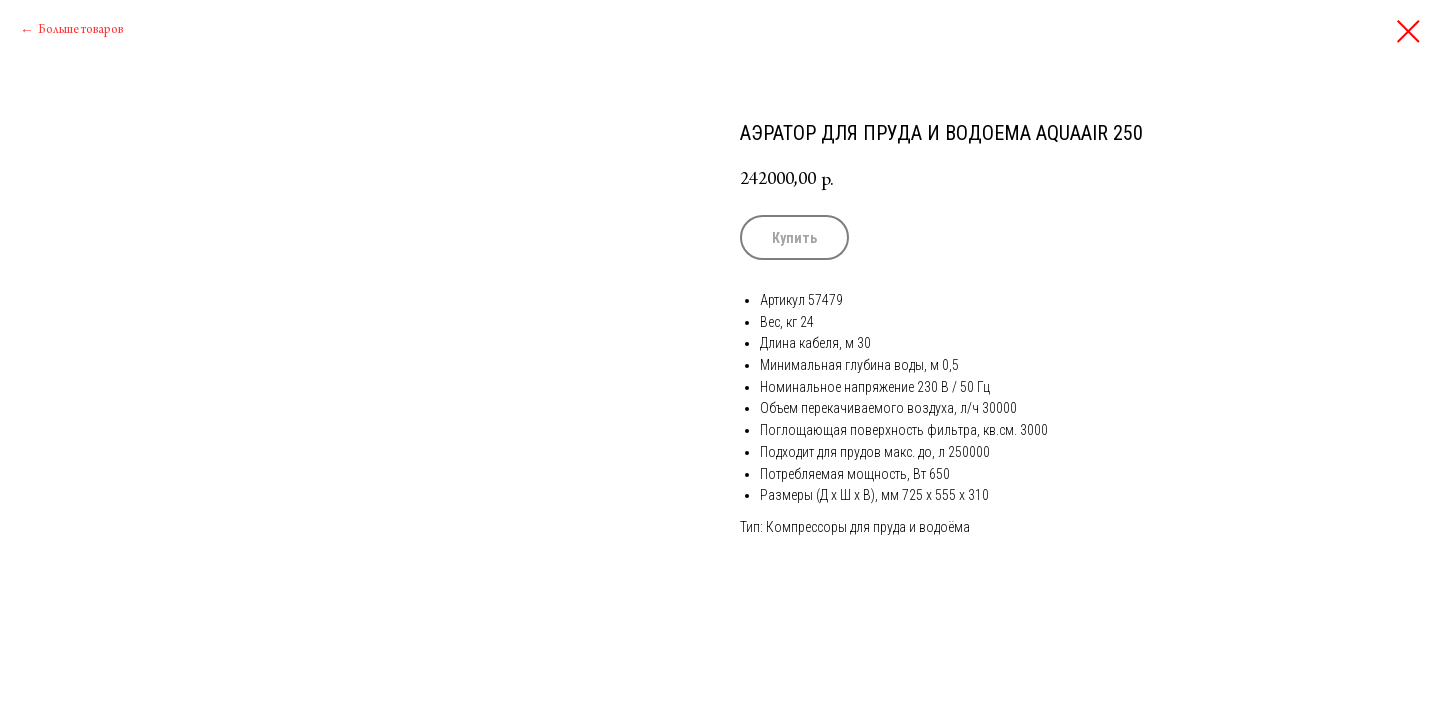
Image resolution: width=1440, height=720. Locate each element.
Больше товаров (80, 30)
